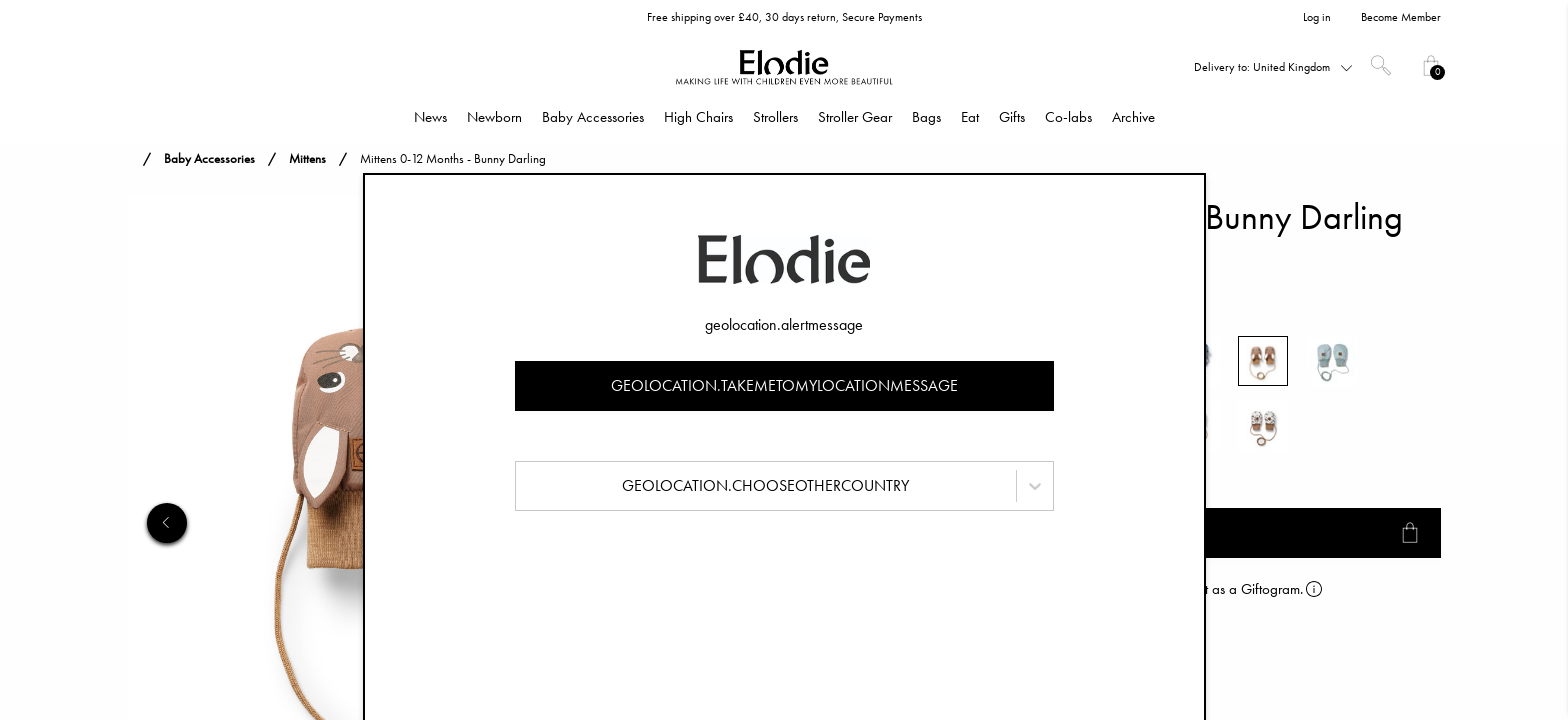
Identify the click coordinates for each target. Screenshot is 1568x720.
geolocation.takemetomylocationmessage (784, 385)
